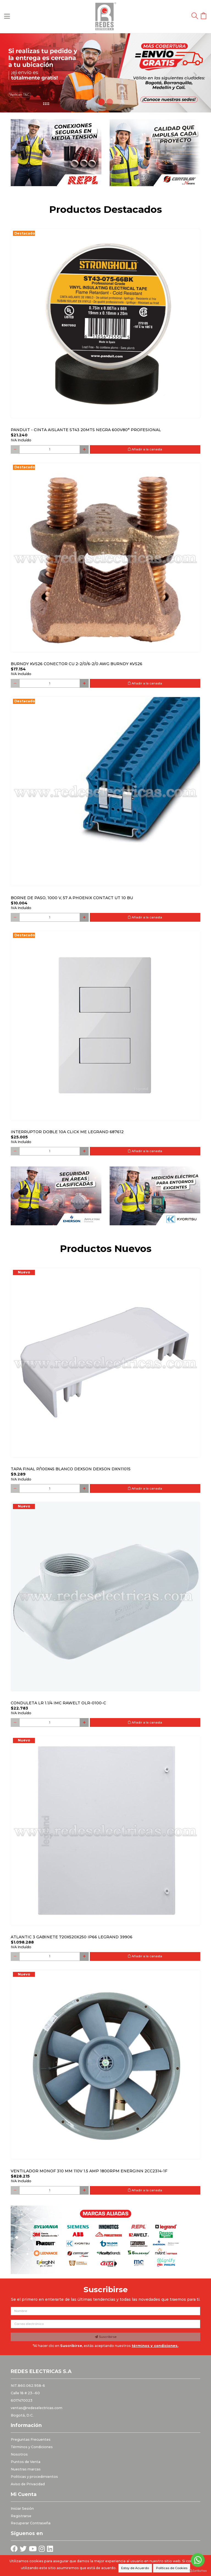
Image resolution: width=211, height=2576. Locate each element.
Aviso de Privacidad (28, 2484)
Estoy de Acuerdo (135, 2568)
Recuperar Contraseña (31, 2523)
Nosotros (19, 2454)
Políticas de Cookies (171, 2568)
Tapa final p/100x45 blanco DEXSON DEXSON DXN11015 (71, 1468)
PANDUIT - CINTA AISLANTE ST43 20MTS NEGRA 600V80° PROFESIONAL (86, 429)
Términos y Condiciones (32, 2447)
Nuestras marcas (26, 2469)
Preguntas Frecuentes (31, 2439)
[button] (16, 72)
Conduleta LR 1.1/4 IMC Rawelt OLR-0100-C (58, 1702)
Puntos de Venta (25, 2462)
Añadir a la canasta (145, 449)
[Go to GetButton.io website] (198, 2570)
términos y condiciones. (155, 2346)
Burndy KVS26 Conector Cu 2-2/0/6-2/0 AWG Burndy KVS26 (76, 663)
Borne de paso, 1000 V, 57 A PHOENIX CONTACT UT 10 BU (72, 897)
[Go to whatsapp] (198, 2560)
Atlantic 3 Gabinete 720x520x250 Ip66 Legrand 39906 (71, 1936)
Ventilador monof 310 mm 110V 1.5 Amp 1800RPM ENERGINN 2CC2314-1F (89, 2170)
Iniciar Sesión (22, 2508)
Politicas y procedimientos (34, 2477)
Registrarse (21, 2516)
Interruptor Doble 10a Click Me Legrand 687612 (67, 1131)
